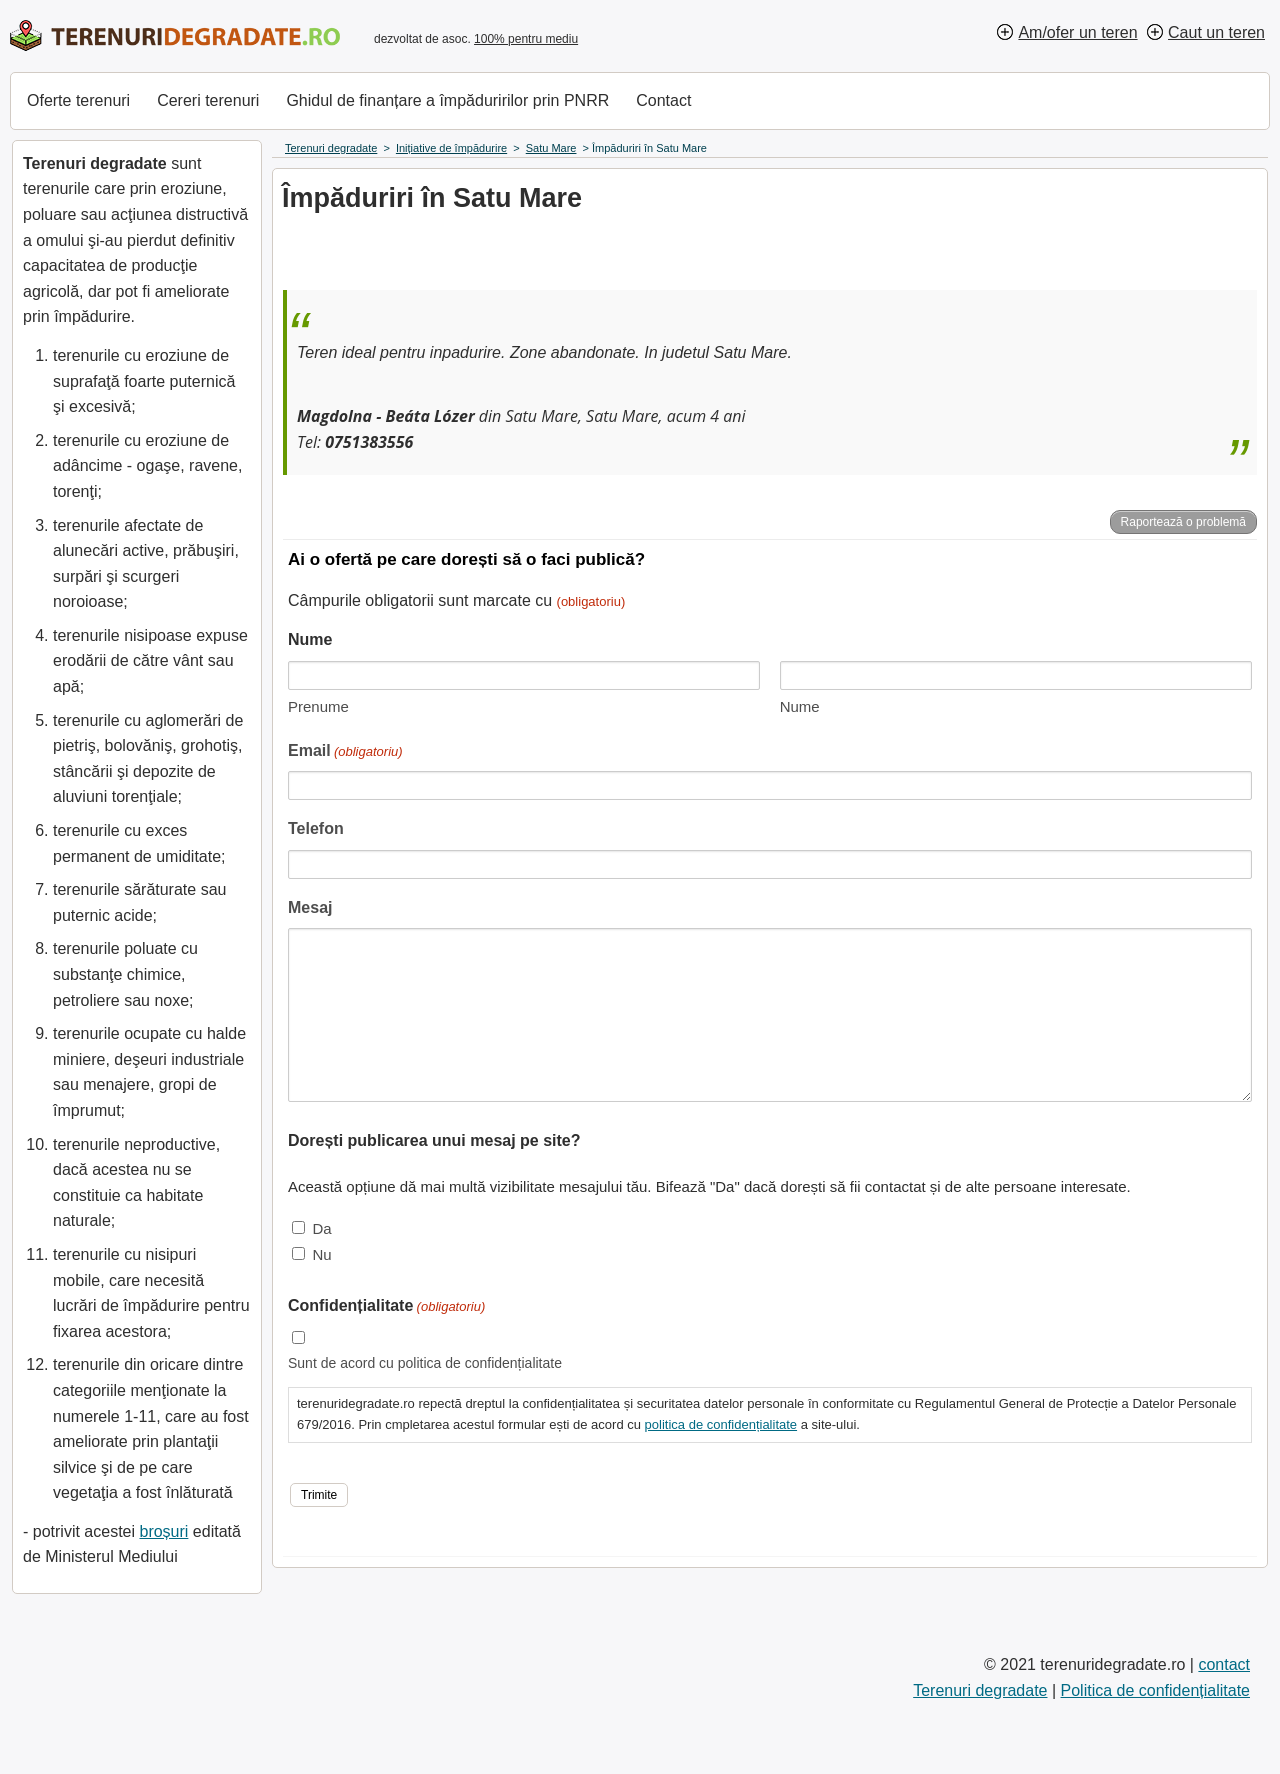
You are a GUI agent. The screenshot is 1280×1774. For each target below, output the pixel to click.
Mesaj (310, 907)
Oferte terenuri (78, 100)
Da (321, 1228)
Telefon (316, 828)
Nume (800, 706)
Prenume (318, 706)
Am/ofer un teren (1077, 32)
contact (1224, 1664)
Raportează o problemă (1183, 522)
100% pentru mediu (526, 39)
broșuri (163, 1531)
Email (345, 752)
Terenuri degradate (980, 1690)
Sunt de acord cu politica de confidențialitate (425, 1363)
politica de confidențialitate (721, 1424)
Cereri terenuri (208, 100)
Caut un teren (1216, 32)
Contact (663, 100)
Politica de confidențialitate (1155, 1690)
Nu (321, 1254)
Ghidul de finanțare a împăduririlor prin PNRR (447, 100)
